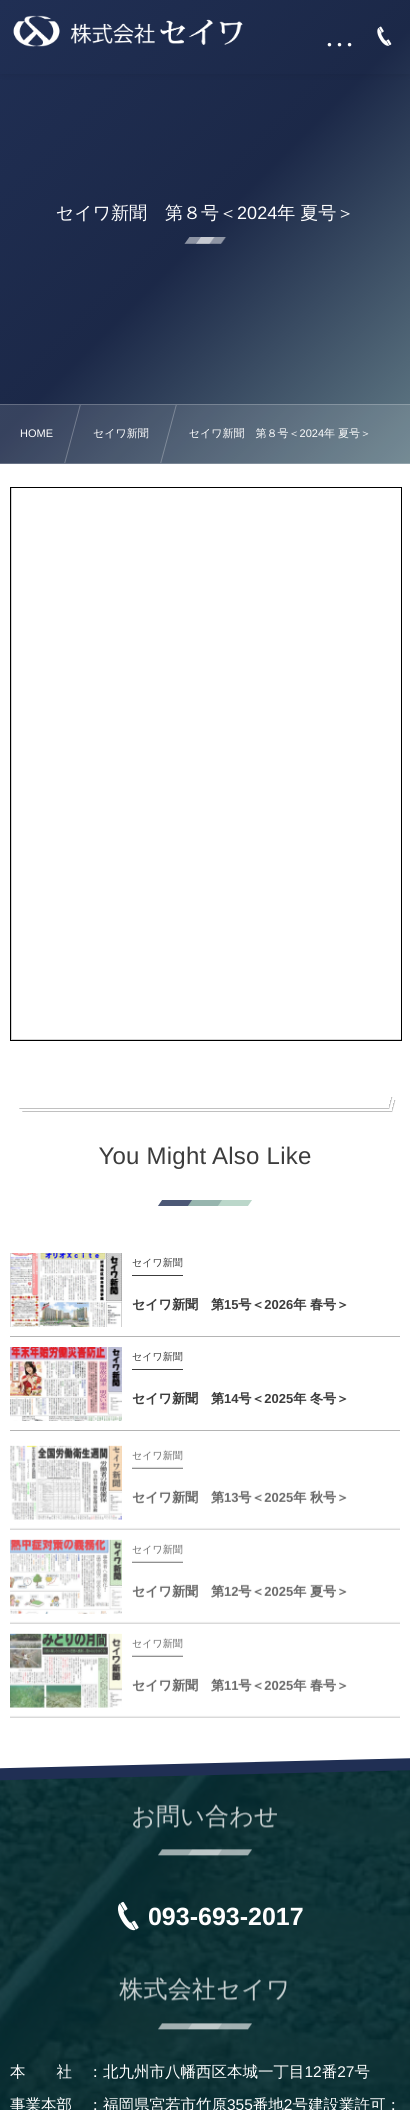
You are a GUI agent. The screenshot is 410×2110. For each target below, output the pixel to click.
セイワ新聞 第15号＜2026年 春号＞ (240, 1304)
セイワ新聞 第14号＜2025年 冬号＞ (240, 1398)
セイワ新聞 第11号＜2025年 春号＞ (240, 1690)
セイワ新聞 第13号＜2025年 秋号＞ (240, 1502)
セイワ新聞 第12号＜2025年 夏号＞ (240, 1596)
